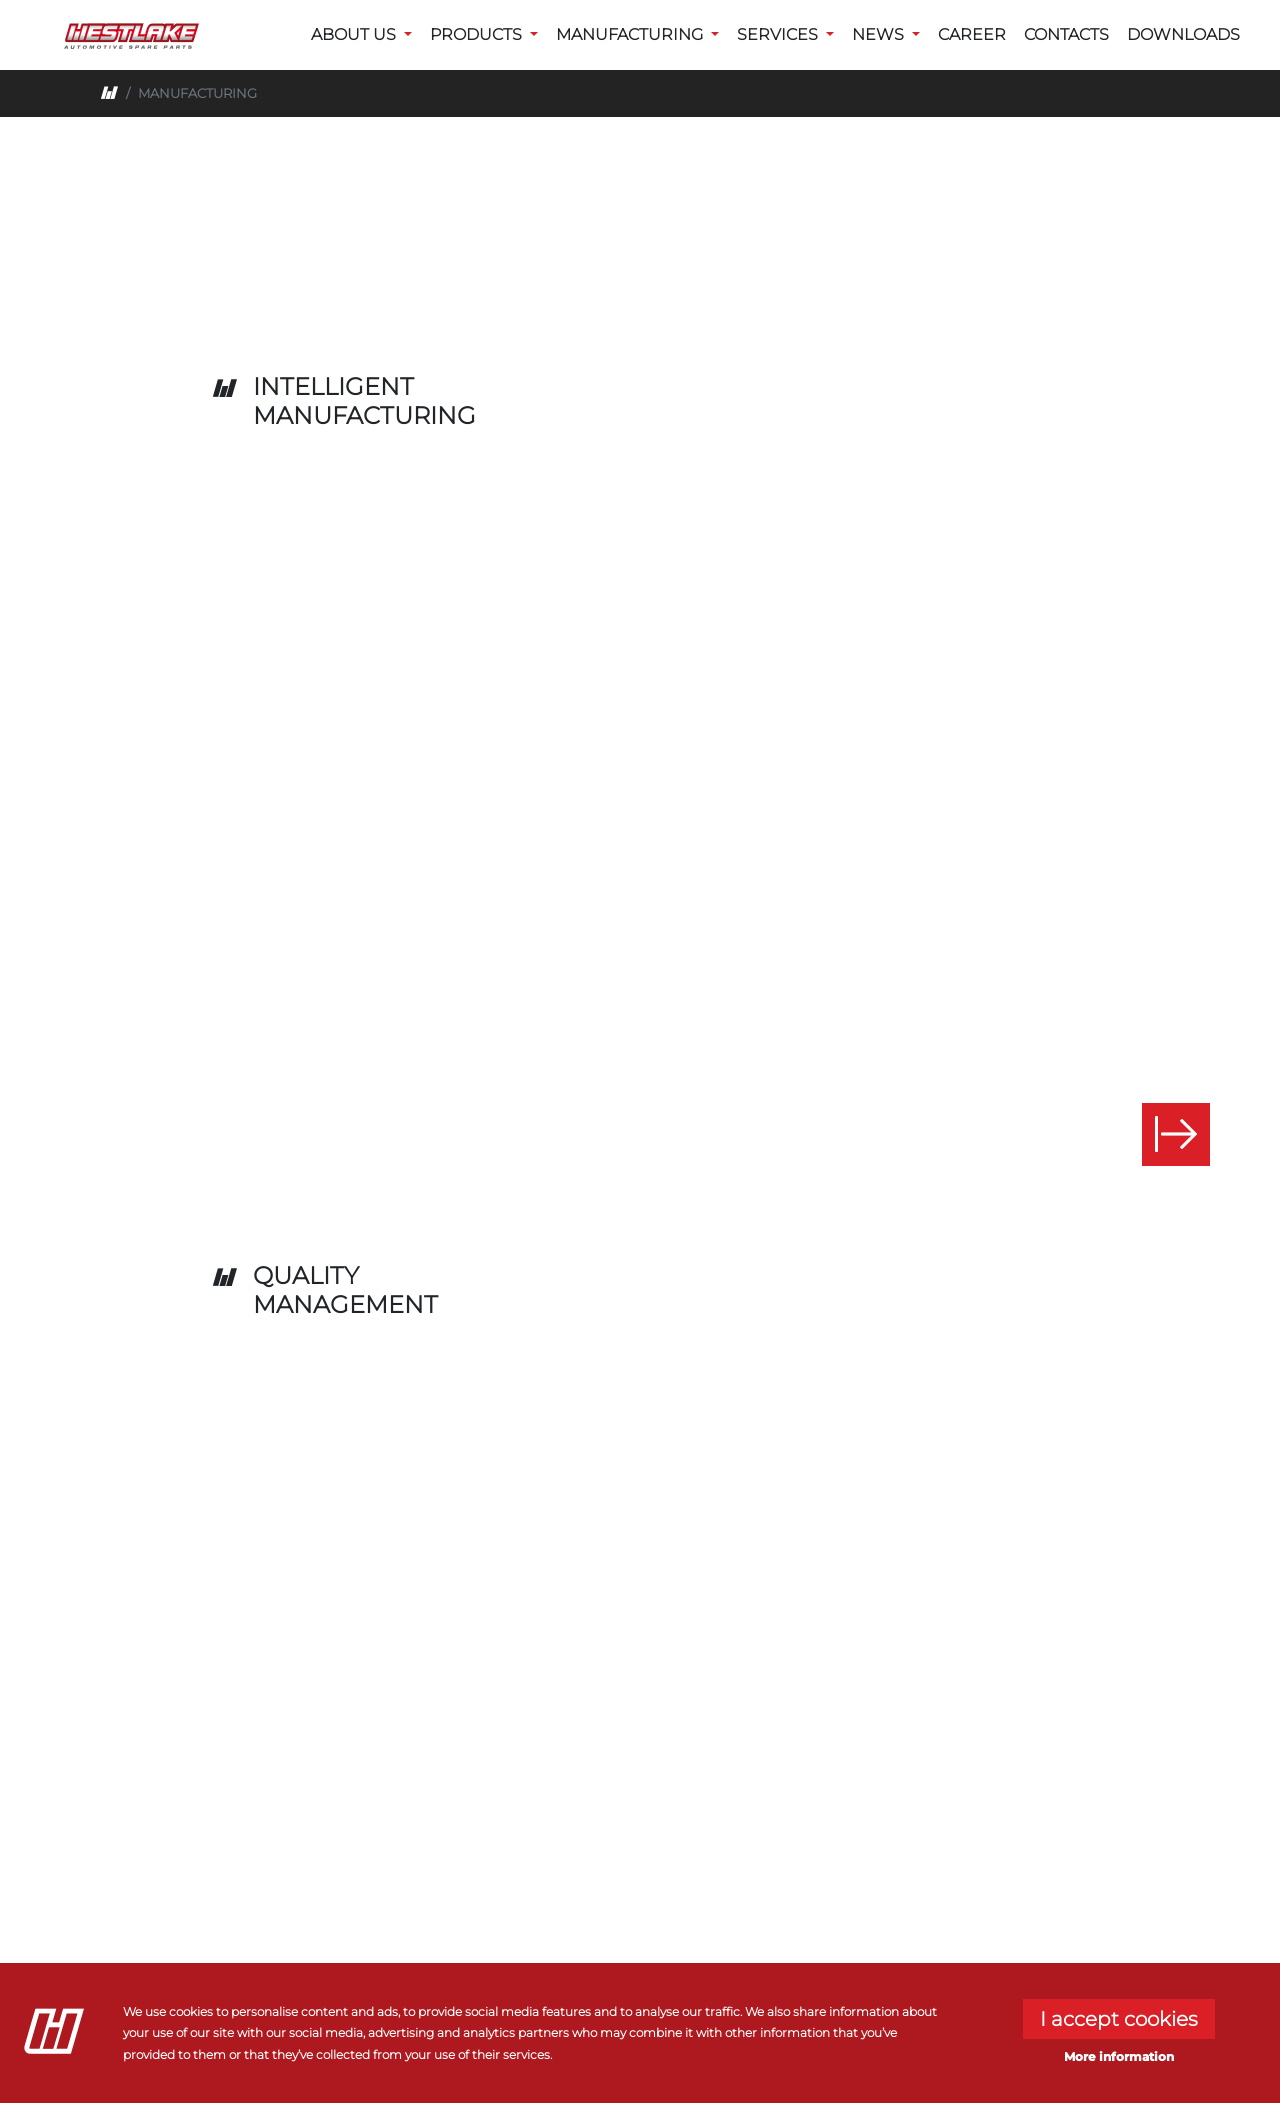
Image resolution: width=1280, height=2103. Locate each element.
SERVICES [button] (779, 34)
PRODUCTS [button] (478, 34)
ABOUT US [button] (355, 34)
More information (1119, 2056)
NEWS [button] (880, 34)
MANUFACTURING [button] (631, 34)
